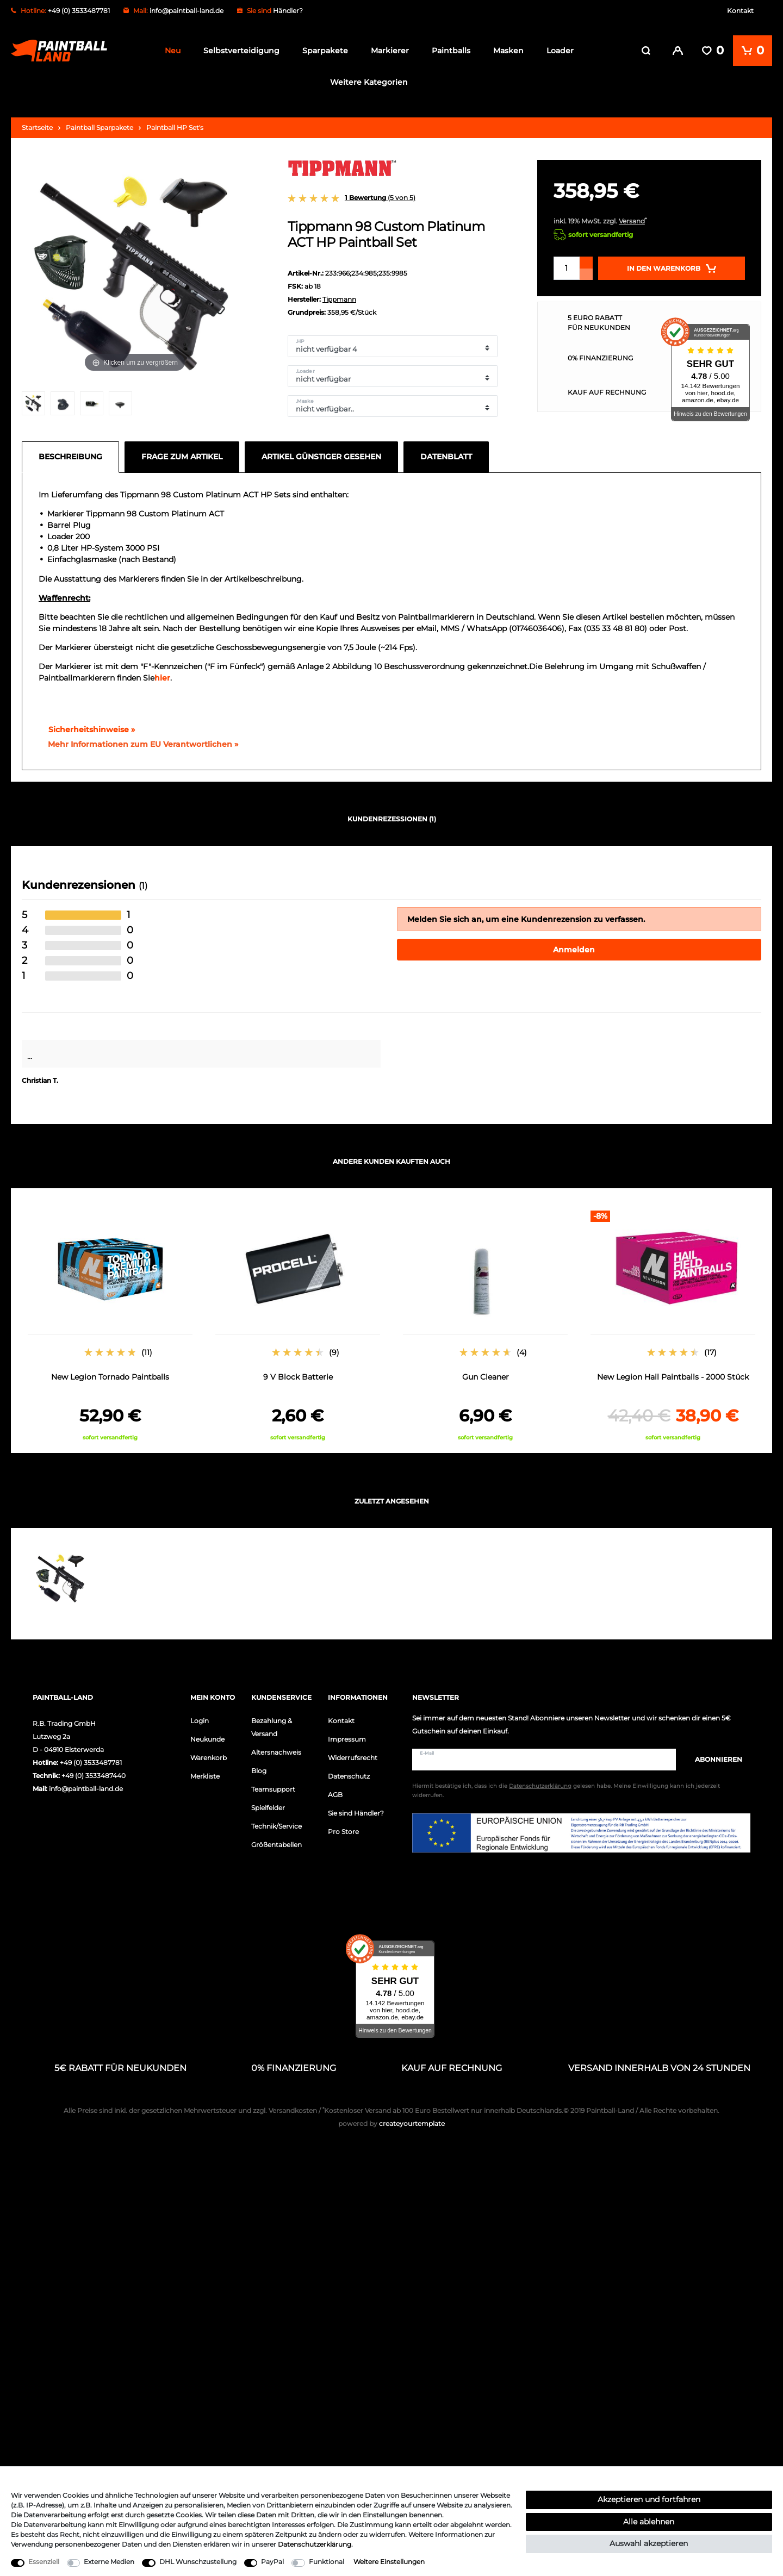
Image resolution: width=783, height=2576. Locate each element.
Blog (258, 1767)
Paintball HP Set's (174, 124)
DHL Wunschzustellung (198, 2562)
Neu (173, 50)
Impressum (347, 1736)
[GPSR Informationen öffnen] (139, 741)
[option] (110, 1322)
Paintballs (451, 50)
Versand (632, 218)
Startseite (37, 124)
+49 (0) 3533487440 (93, 1772)
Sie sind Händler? (356, 1810)
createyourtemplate (391, 2121)
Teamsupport (273, 1786)
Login (199, 1717)
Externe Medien (109, 2562)
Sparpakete (325, 50)
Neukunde (207, 1736)
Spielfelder (268, 1804)
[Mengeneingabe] (567, 265)
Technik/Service (276, 1823)
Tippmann (339, 296)
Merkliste (205, 1773)
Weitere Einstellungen (389, 2562)
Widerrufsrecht (352, 1754)
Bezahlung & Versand (271, 1724)
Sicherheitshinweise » (87, 726)
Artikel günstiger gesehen (321, 453)
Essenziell (43, 2562)
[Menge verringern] (586, 271)
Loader (560, 50)
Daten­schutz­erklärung (314, 2544)
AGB (335, 1791)
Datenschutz (349, 1773)
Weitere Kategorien (369, 82)
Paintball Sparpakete (99, 124)
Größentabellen (276, 1841)
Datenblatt (446, 453)
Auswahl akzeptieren (649, 2543)
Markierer (390, 50)
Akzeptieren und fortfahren (649, 2499)
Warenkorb (208, 1754)
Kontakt (740, 11)
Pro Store (343, 1828)
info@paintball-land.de (186, 11)
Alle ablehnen (648, 2522)
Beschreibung (70, 453)
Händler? (288, 11)
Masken (508, 50)
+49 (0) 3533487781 (91, 1759)
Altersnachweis (276, 1749)
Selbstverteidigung (241, 50)
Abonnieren (713, 1756)
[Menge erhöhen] (586, 259)
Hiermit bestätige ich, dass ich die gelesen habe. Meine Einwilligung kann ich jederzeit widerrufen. (566, 1788)
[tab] (73, 454)
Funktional (326, 2562)
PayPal (272, 2562)
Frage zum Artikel (181, 453)
